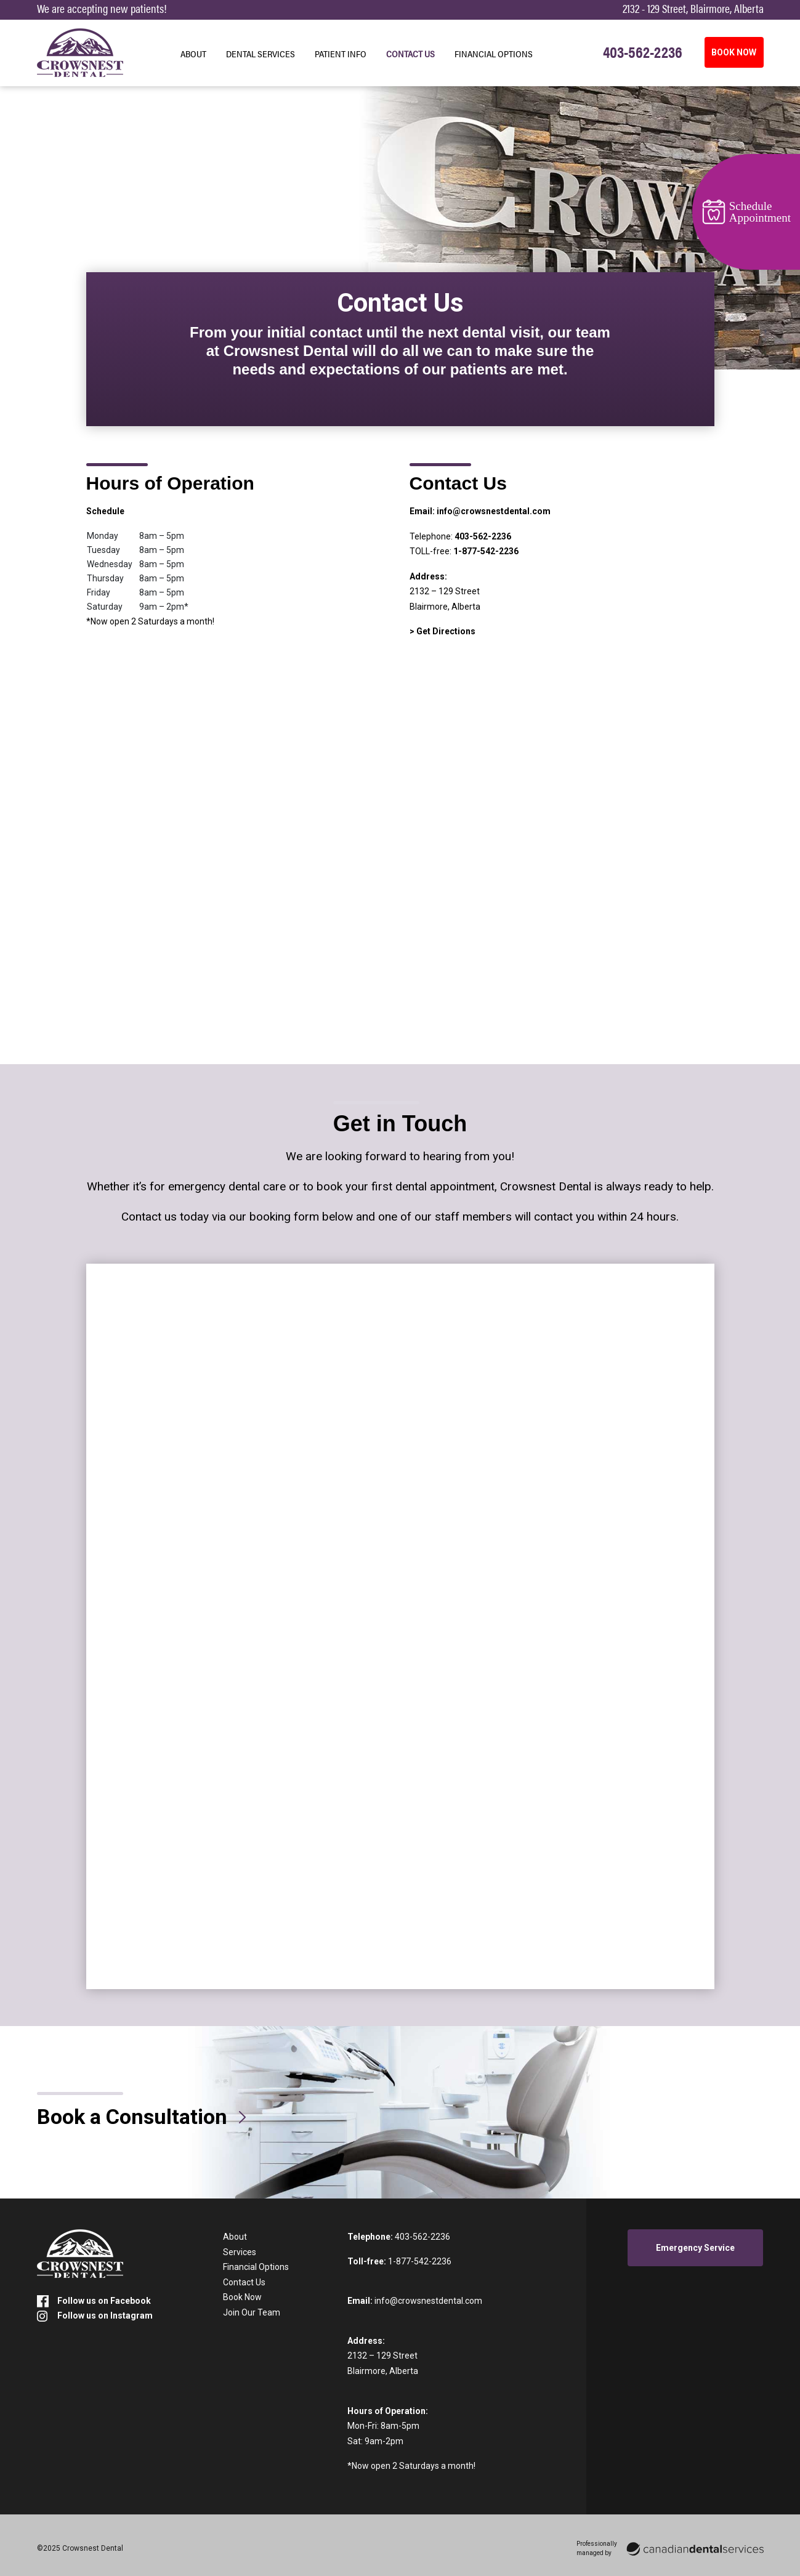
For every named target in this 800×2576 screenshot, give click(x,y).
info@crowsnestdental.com (494, 511)
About (193, 53)
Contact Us (410, 53)
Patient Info (340, 53)
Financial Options (494, 53)
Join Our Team (251, 2312)
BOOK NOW (733, 52)
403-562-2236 (483, 536)
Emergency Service (695, 2248)
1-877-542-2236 (486, 551)
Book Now (242, 2297)
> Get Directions (442, 631)
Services (239, 2252)
